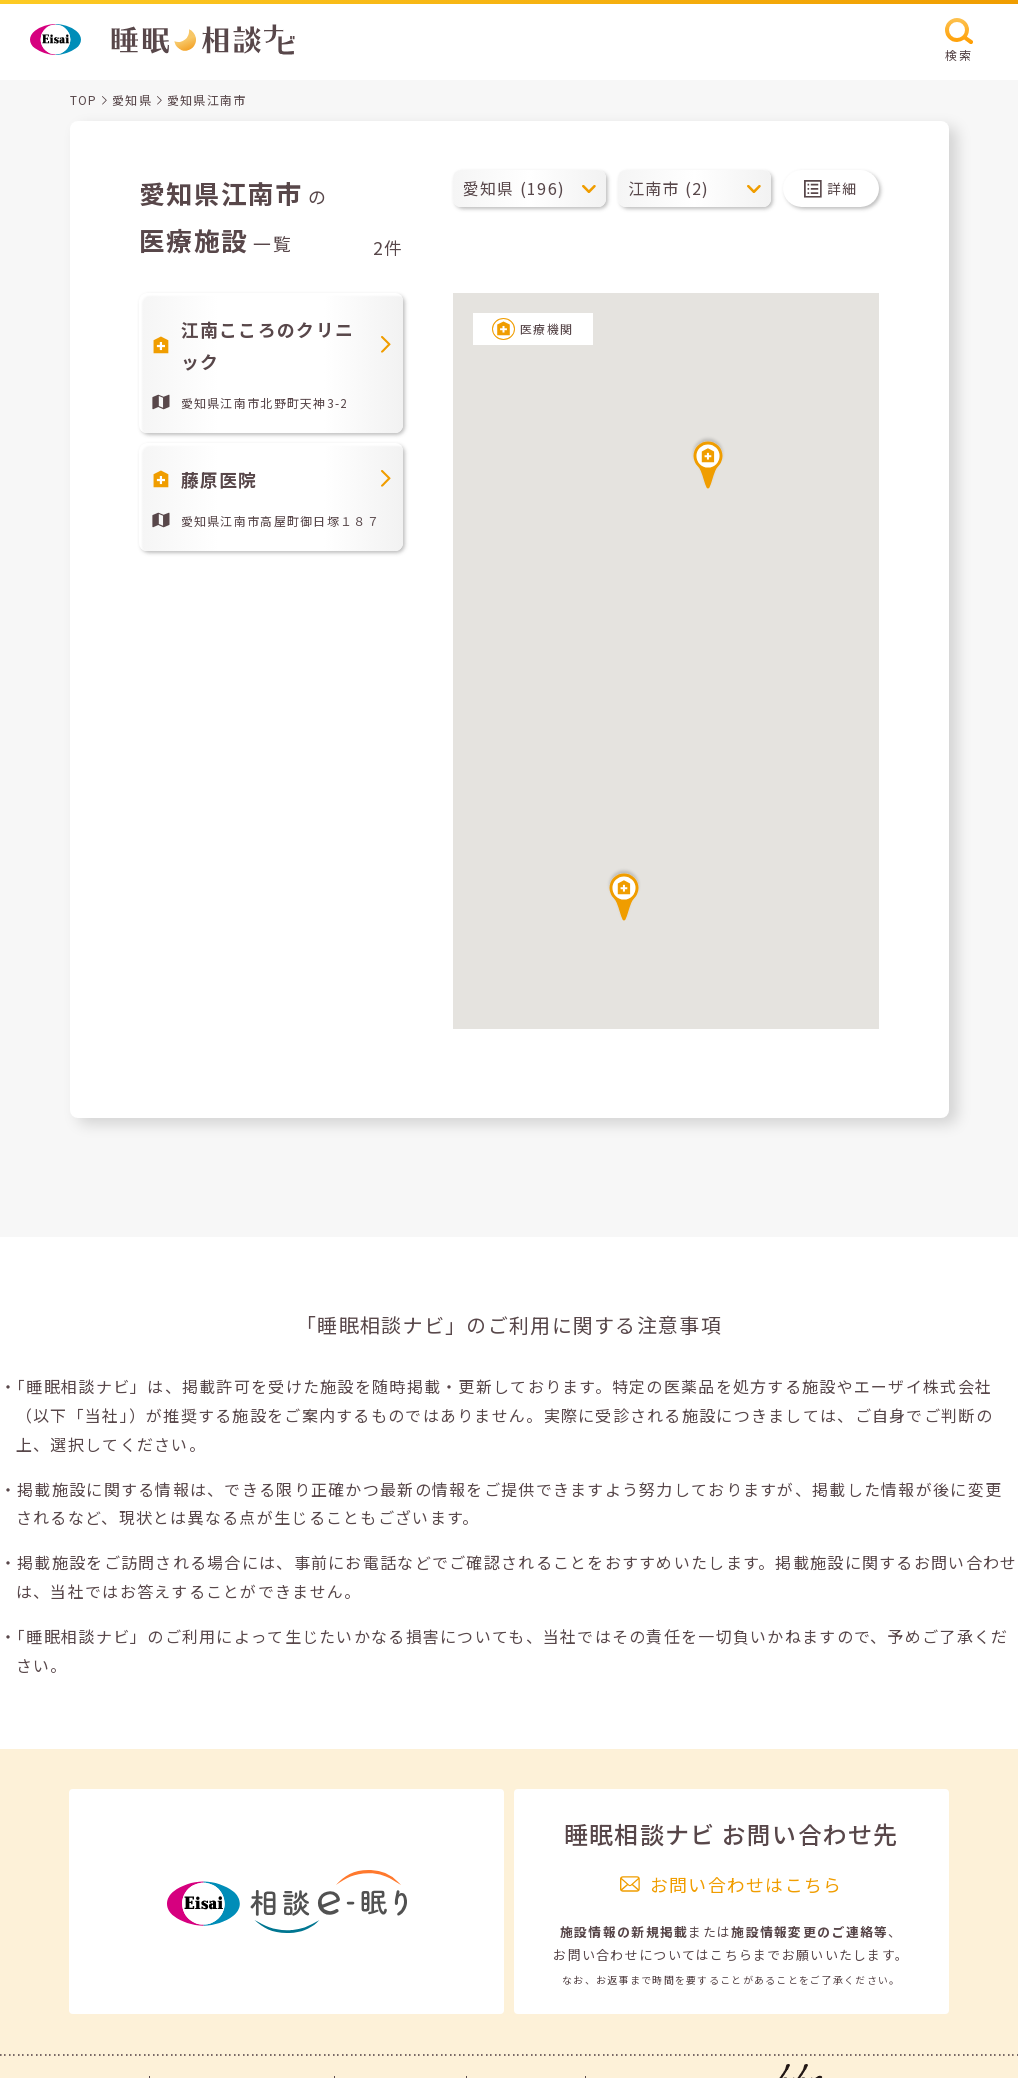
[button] (624, 894)
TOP (84, 99)
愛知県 (132, 99)
